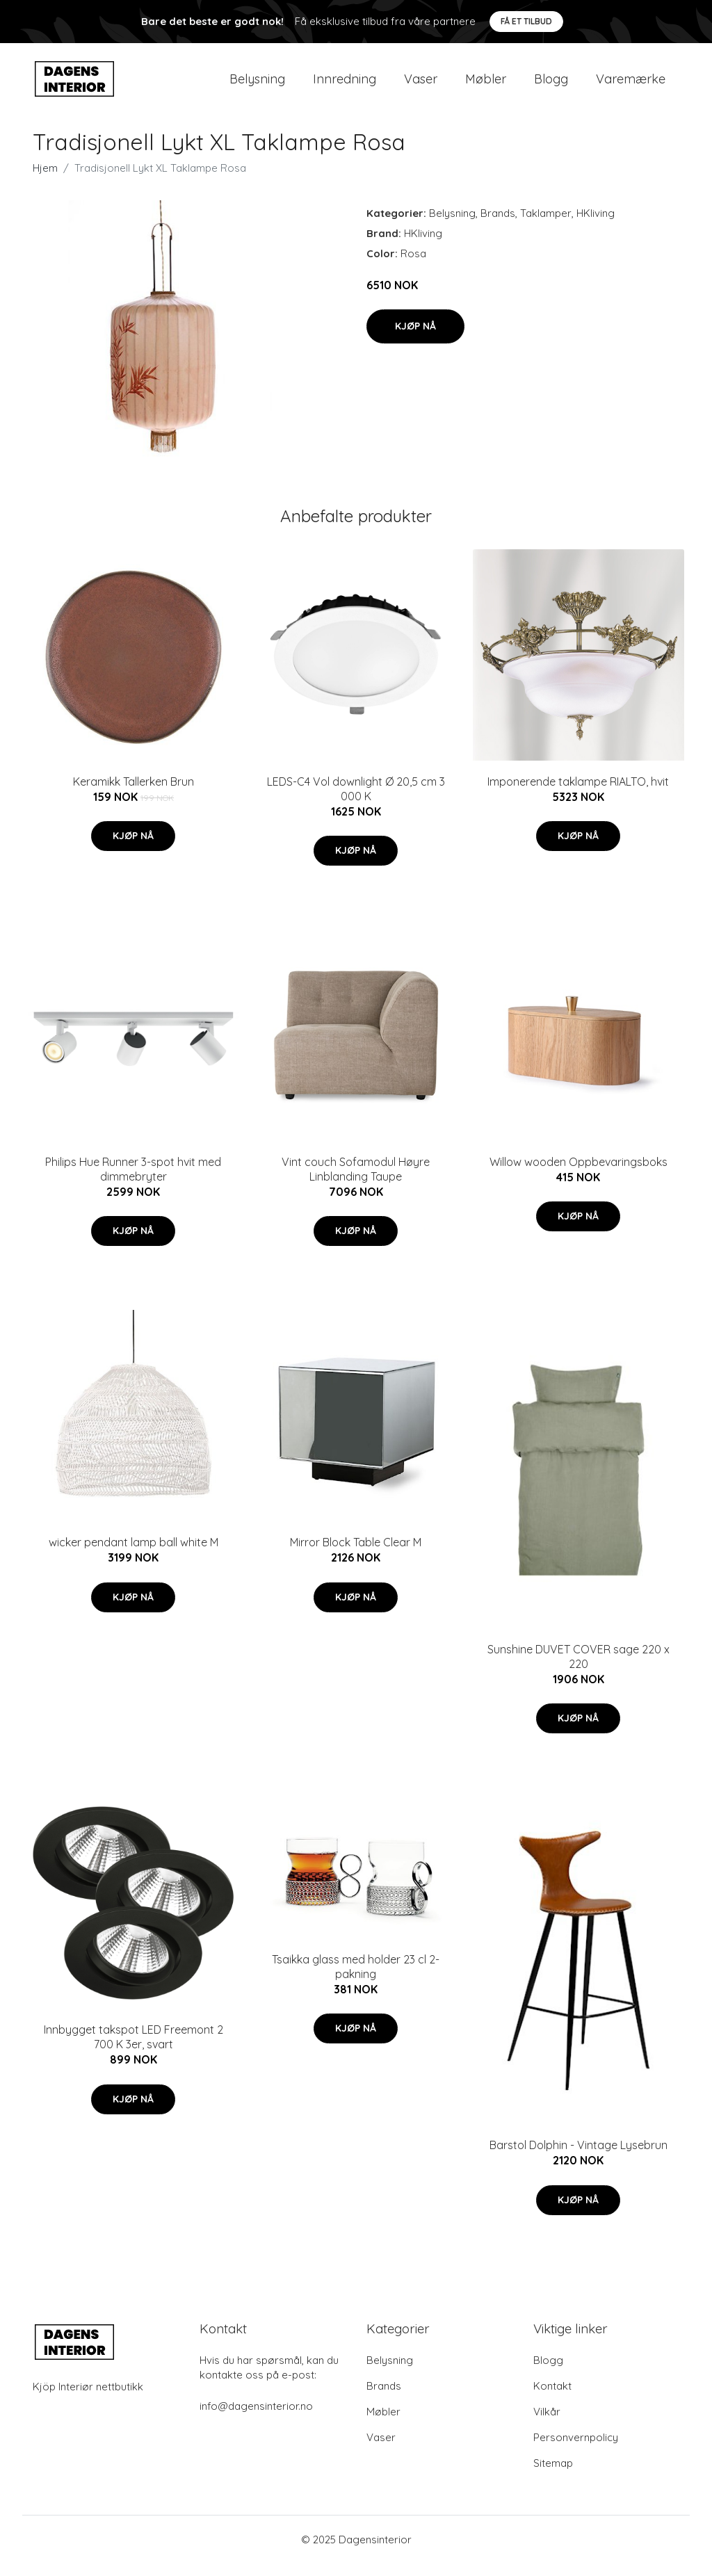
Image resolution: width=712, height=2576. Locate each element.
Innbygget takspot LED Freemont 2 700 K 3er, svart (133, 2049)
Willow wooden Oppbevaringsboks (579, 1174)
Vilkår (546, 2424)
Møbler (485, 84)
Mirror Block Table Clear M (355, 1555)
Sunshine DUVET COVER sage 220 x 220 (578, 1668)
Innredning (344, 84)
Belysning (257, 84)
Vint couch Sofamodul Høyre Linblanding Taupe (356, 1181)
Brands (497, 225)
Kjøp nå (415, 338)
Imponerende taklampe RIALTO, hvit (578, 793)
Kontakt (552, 2398)
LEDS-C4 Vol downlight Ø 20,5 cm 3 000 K (356, 800)
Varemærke (630, 84)
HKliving (595, 225)
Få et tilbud (526, 21)
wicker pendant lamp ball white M (133, 1555)
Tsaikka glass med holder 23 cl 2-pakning (355, 1978)
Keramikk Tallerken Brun (133, 793)
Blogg (551, 84)
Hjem (45, 179)
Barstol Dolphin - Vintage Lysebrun (579, 2157)
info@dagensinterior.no (256, 2418)
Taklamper (546, 225)
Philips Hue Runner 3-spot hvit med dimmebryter (133, 1181)
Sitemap (553, 2475)
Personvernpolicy (575, 2449)
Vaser (420, 84)
